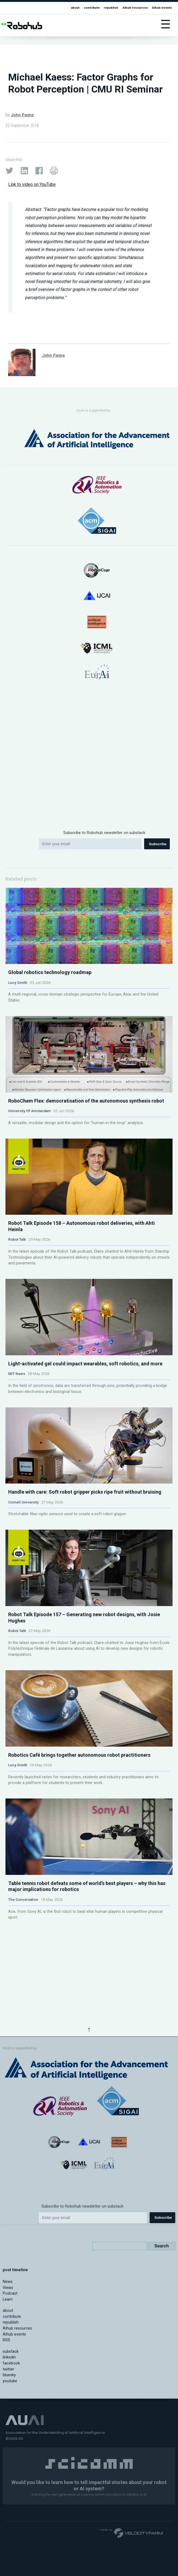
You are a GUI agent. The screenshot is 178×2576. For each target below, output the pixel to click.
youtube (10, 2476)
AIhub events (162, 8)
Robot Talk (17, 1304)
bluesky (9, 2470)
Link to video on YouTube (32, 184)
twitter (8, 2464)
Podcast (10, 2388)
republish (111, 8)
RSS (6, 2435)
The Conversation (23, 2072)
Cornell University (23, 1610)
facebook (11, 2458)
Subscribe (158, 844)
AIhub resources (135, 8)
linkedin (9, 2452)
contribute (92, 8)
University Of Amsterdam (29, 1154)
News (8, 2376)
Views (8, 2382)
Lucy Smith (17, 1004)
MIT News (16, 1460)
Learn (8, 2394)
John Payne (22, 114)
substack (11, 2446)
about (75, 8)
